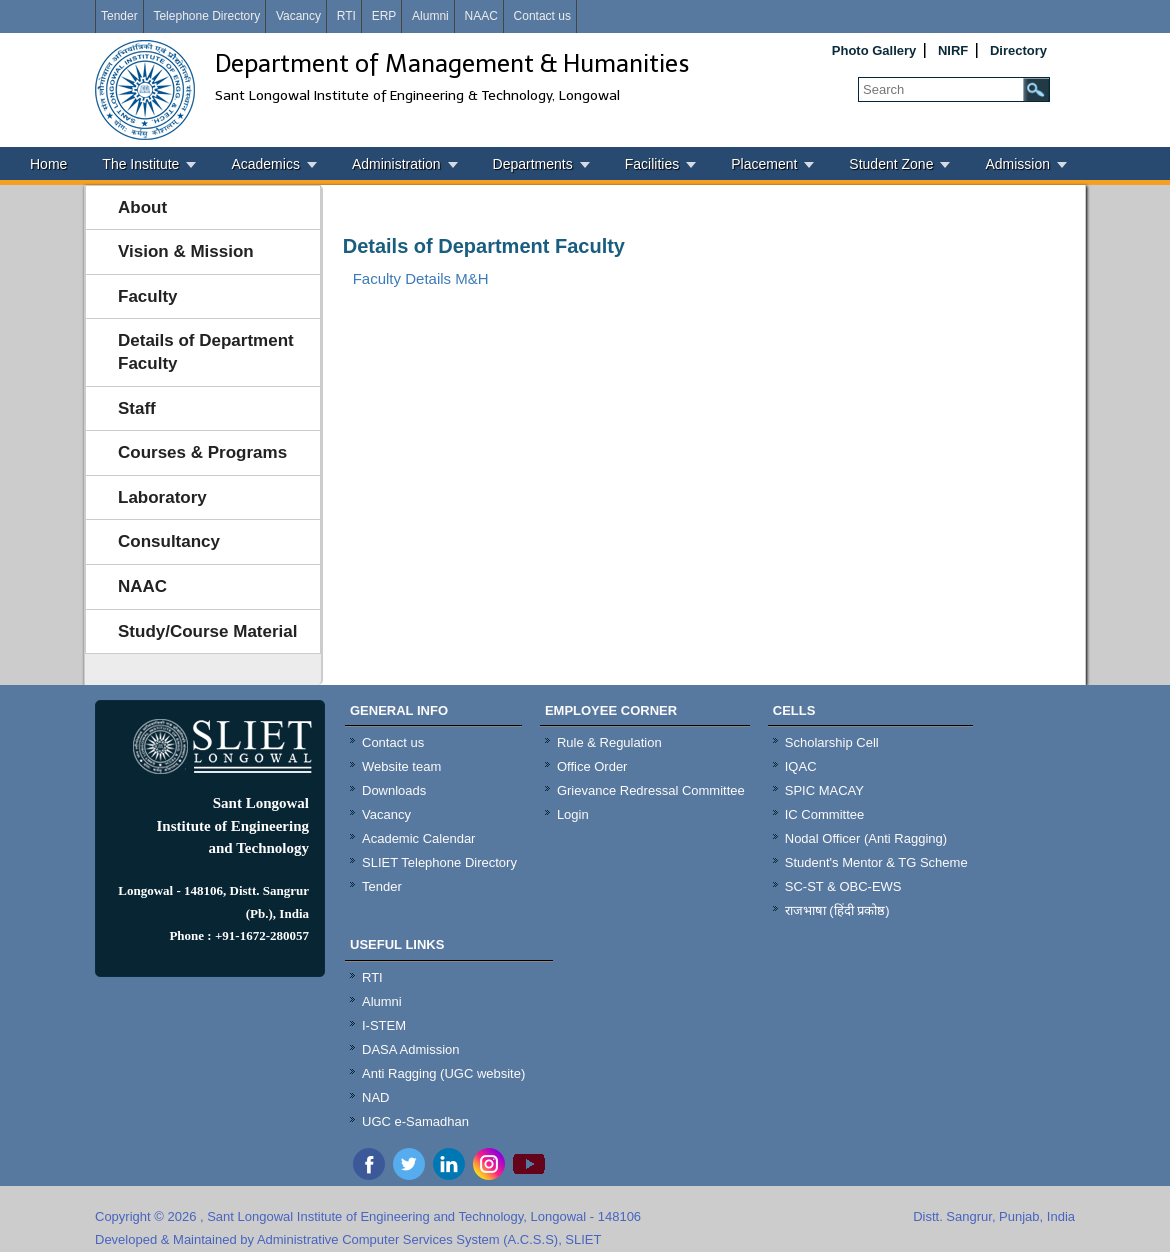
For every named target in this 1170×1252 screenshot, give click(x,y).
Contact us (542, 16)
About (142, 207)
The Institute (140, 164)
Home (48, 164)
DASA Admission (411, 1049)
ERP (384, 16)
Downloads (394, 790)
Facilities (652, 164)
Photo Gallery (874, 50)
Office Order (592, 766)
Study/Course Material (208, 631)
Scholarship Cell (832, 742)
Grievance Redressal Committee (651, 790)
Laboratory (162, 497)
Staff (137, 408)
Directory (1018, 50)
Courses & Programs (202, 452)
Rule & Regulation (609, 742)
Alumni (430, 16)
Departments (533, 164)
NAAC (480, 16)
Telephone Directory (206, 16)
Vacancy (298, 16)
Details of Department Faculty (206, 352)
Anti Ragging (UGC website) (443, 1073)
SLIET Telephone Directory (439, 862)
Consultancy (169, 541)
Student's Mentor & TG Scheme (876, 862)
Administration (396, 164)
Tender (119, 16)
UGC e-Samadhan (415, 1121)
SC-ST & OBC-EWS (843, 886)
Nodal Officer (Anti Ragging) (866, 838)
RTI (346, 16)
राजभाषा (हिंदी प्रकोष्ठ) (837, 910)
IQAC (801, 766)
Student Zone (891, 164)
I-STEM (384, 1025)
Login (573, 814)
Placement (764, 164)
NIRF (953, 50)
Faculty (148, 296)
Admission (1017, 164)
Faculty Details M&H (421, 278)
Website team (401, 766)
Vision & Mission (186, 251)
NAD (375, 1097)
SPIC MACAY (824, 790)
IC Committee (824, 814)
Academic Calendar (418, 838)
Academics (265, 164)
